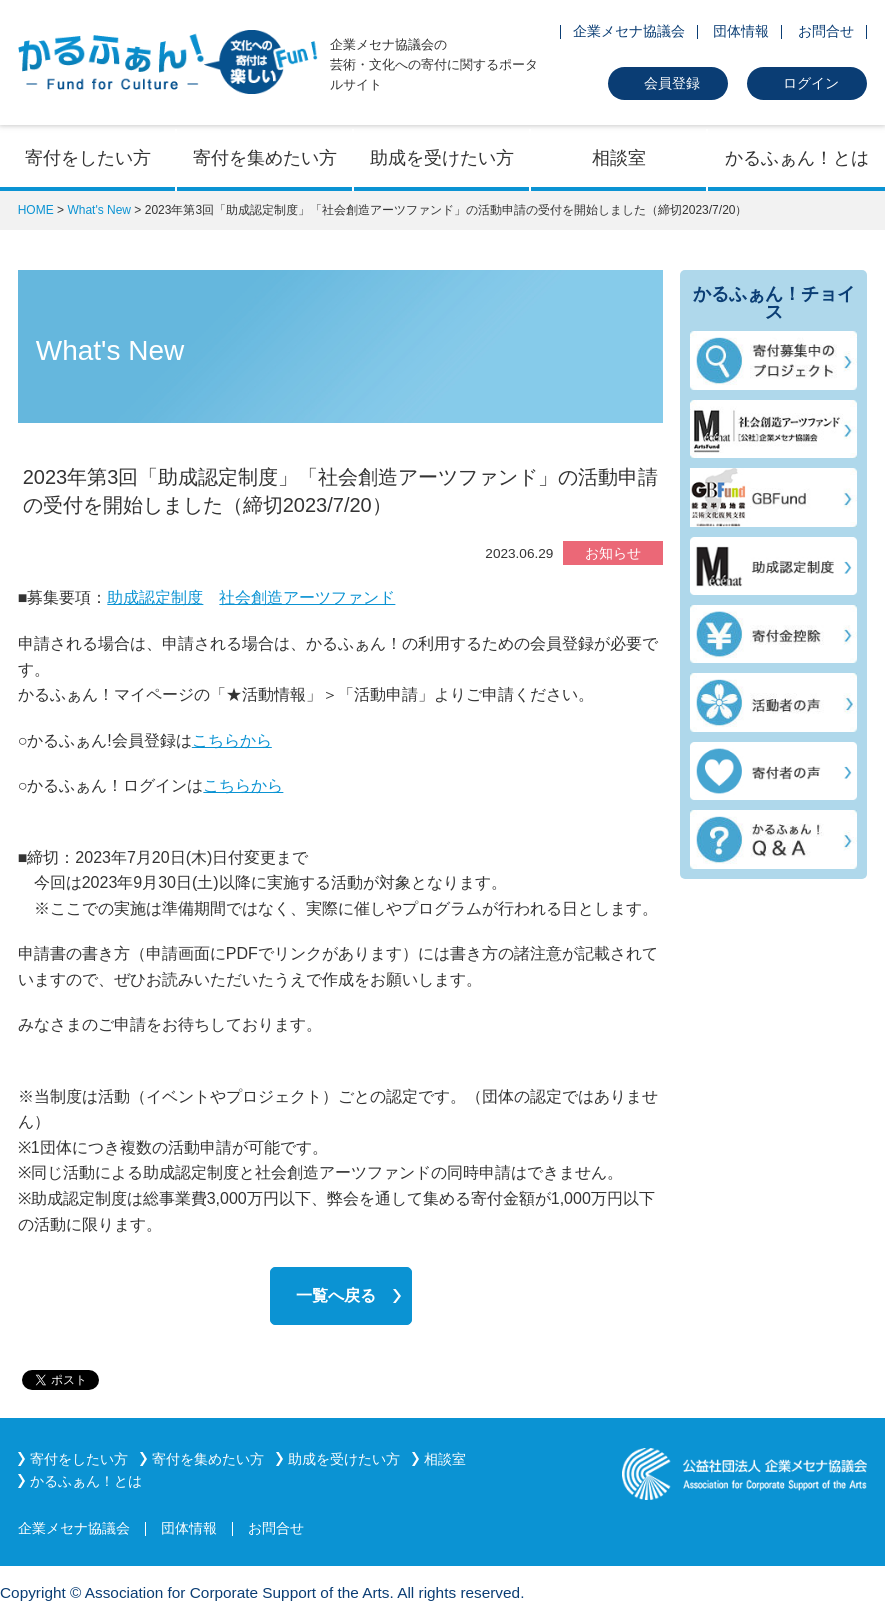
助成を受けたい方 (442, 158)
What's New (99, 210)
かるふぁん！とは (797, 158)
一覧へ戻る (336, 1295)
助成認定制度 (155, 597)
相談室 (619, 158)
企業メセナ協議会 (629, 31)
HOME (36, 210)
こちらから (232, 740)
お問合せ (826, 31)
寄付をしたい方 (88, 158)
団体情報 (741, 31)
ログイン (811, 83)
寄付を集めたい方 (265, 158)
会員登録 (672, 83)
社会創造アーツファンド (307, 597)
